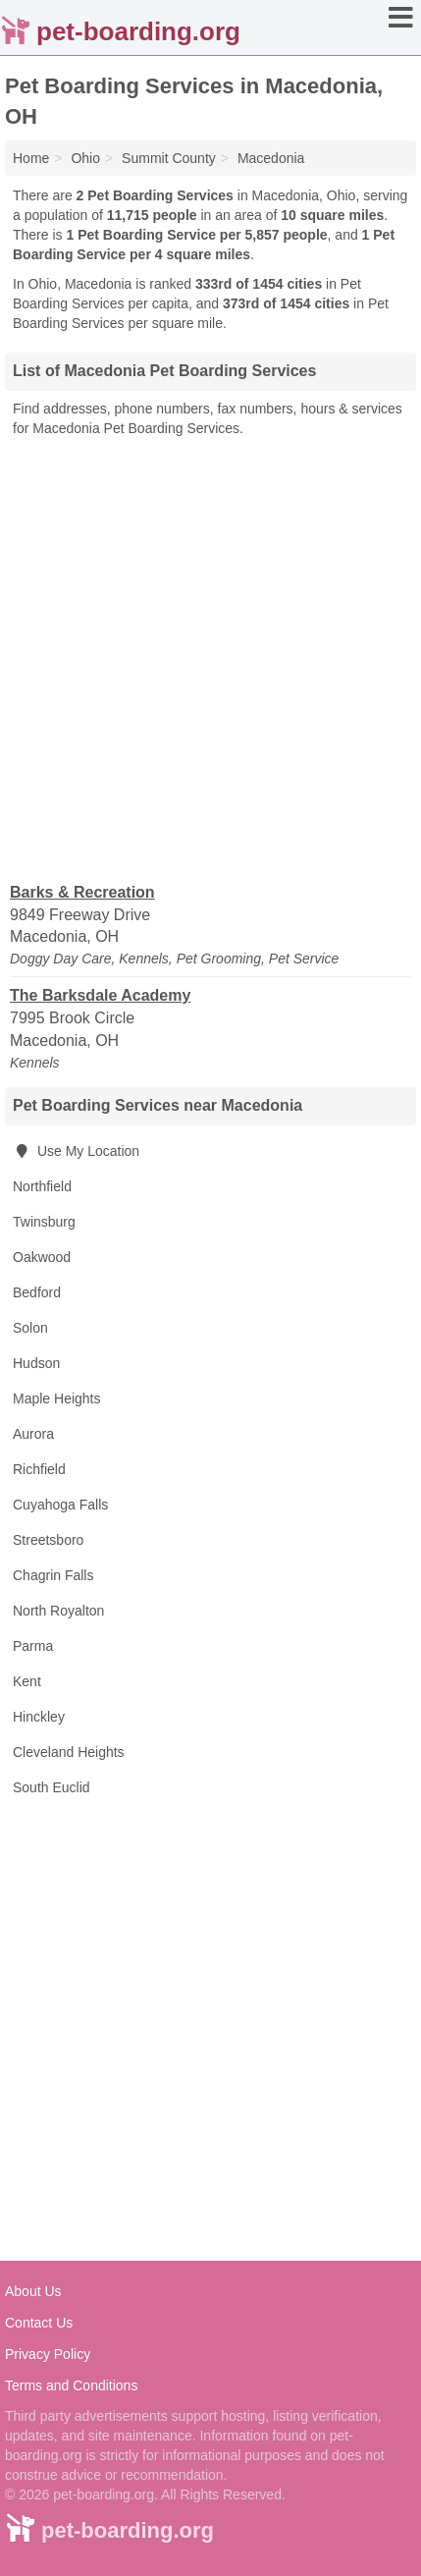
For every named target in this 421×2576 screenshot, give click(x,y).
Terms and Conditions (71, 2385)
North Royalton (58, 1610)
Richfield (39, 1469)
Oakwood (42, 1257)
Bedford (37, 1292)
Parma (33, 1646)
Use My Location (76, 1151)
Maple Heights (57, 1398)
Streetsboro (48, 1540)
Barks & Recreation (82, 892)
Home (31, 158)
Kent (27, 1681)
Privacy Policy (47, 2354)
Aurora (33, 1434)
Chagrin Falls (53, 1575)
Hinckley (39, 1717)
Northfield (42, 1186)
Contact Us (39, 2322)
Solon (30, 1328)
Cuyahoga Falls (60, 1504)
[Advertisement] (210, 658)
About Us (33, 2291)
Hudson (36, 1363)
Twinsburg (44, 1222)
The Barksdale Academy (100, 995)
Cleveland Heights (69, 1752)
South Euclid (51, 1787)
